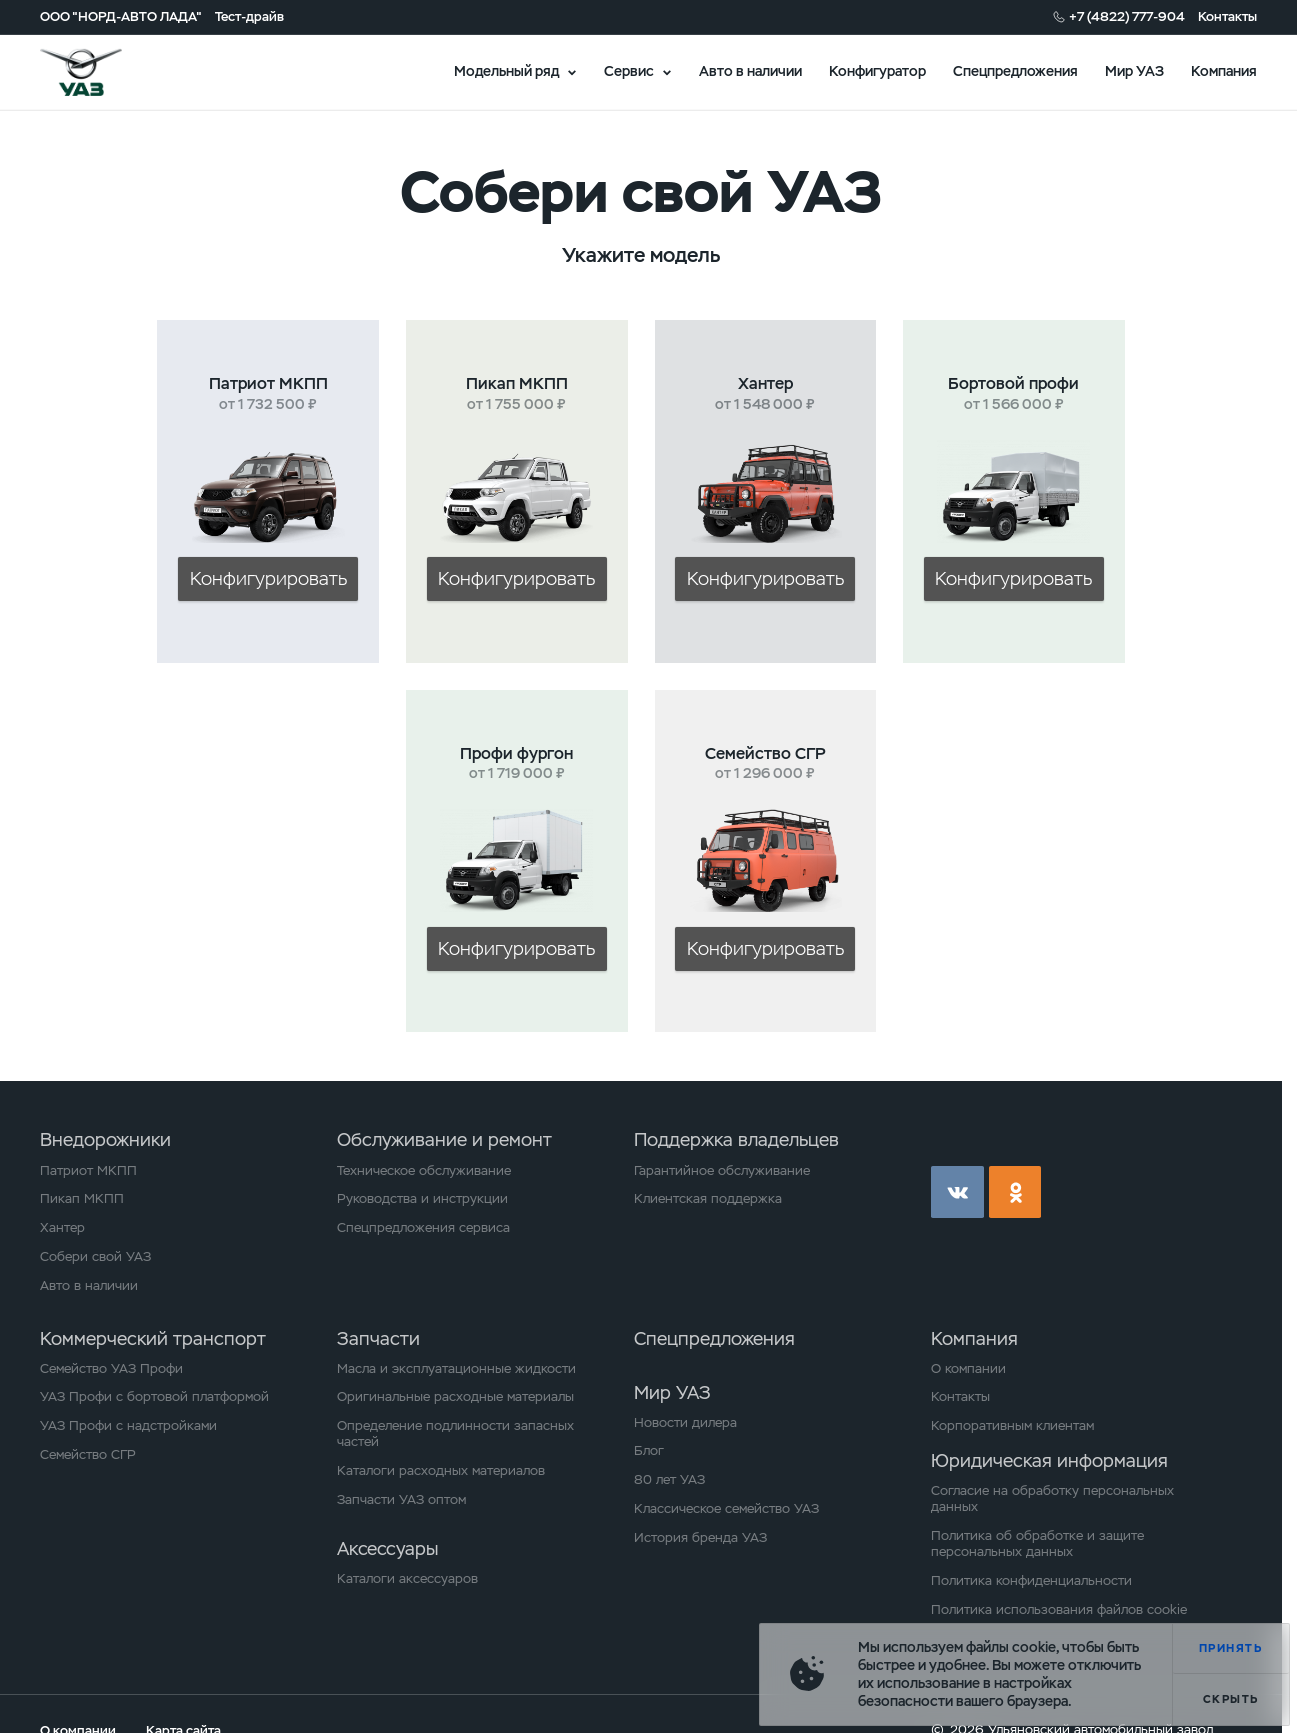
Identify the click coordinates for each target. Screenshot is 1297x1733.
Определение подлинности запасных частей (455, 1434)
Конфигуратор (877, 71)
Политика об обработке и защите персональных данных (1037, 1544)
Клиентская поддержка (708, 1199)
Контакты (1227, 17)
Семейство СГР (88, 1455)
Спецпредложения (1015, 71)
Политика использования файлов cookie (1059, 1610)
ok (1015, 1192)
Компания (1224, 71)
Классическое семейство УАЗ (726, 1509)
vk (957, 1192)
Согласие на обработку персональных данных (1052, 1499)
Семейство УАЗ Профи (111, 1369)
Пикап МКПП (82, 1199)
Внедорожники (105, 1139)
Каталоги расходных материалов (441, 1471)
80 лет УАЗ (669, 1480)
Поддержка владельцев (736, 1139)
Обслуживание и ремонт (444, 1139)
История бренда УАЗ (700, 1538)
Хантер (62, 1228)
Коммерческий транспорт (153, 1338)
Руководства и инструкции (422, 1199)
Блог (649, 1451)
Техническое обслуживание (424, 1171)
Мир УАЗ (1134, 71)
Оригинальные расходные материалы (455, 1397)
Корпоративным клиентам (1012, 1426)
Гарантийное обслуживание (722, 1171)
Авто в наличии (750, 71)
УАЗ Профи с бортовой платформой (154, 1397)
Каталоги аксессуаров (407, 1579)
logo (103, 72)
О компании (968, 1369)
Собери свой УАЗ (95, 1257)
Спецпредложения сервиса (423, 1228)
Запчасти (378, 1338)
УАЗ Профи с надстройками (128, 1426)
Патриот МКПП (88, 1171)
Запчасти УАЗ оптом (401, 1500)
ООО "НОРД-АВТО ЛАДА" (121, 17)
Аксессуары (387, 1548)
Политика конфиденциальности (1031, 1581)
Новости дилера (685, 1423)
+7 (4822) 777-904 (1127, 17)
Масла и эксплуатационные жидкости (456, 1369)
